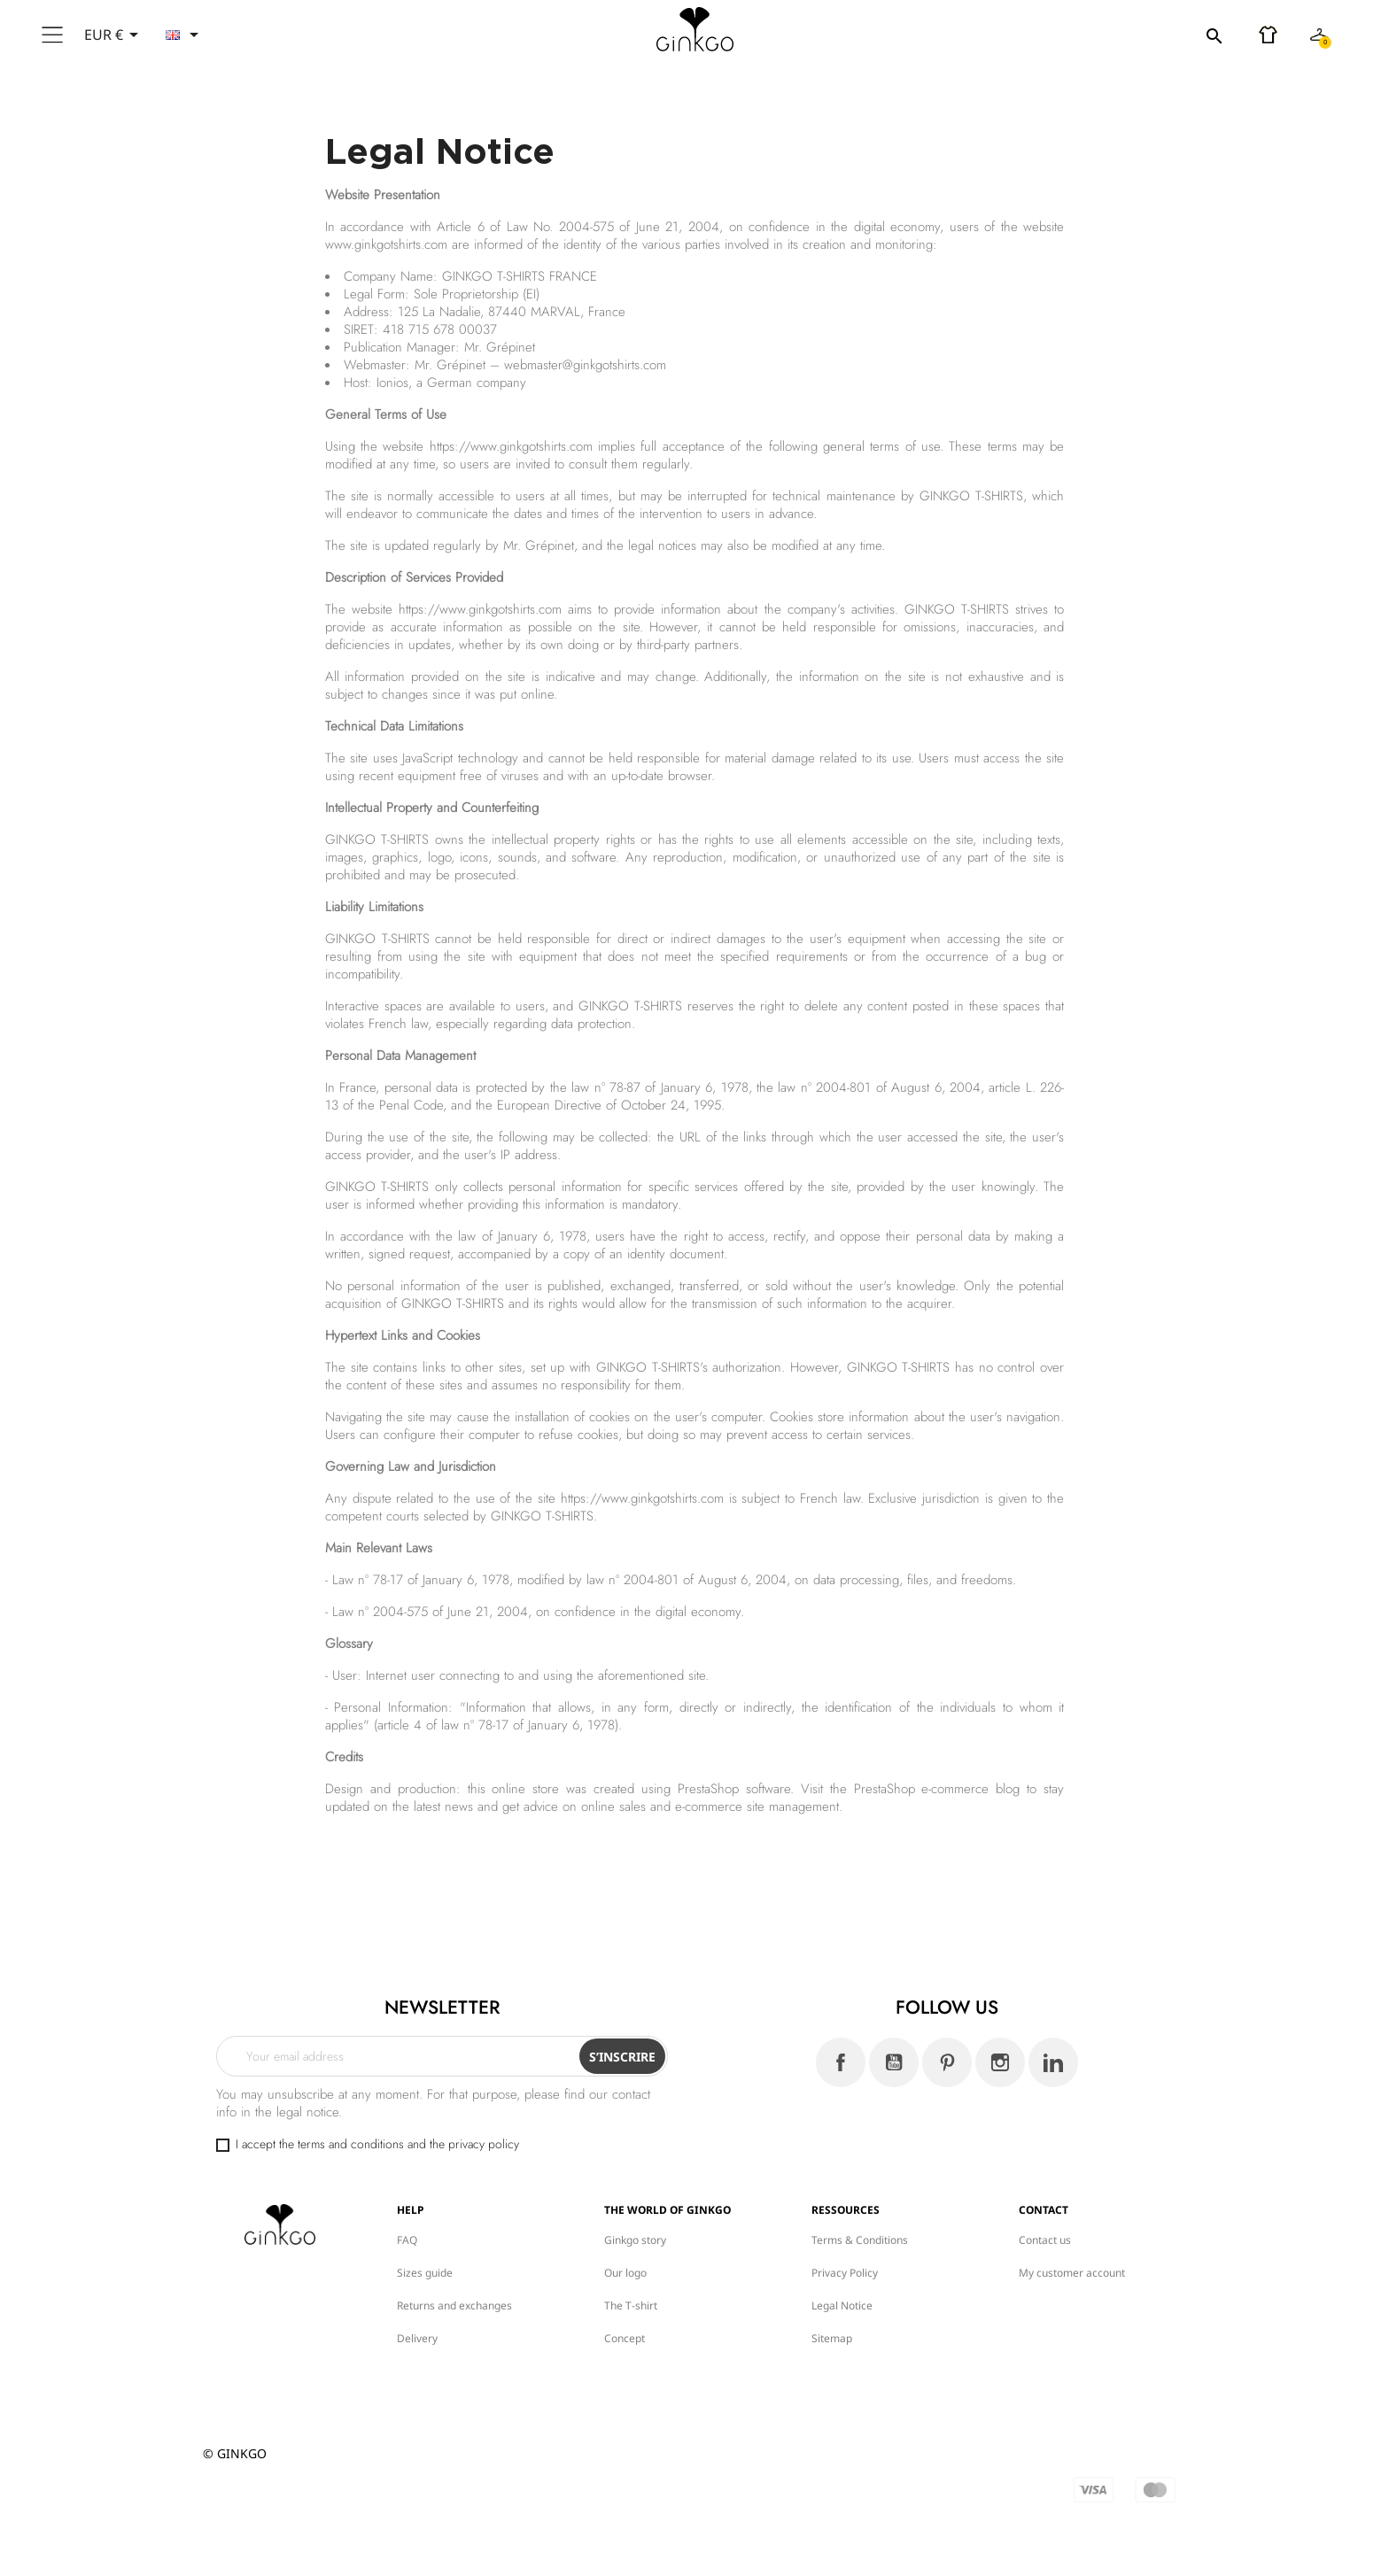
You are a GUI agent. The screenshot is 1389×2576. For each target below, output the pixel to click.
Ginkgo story (635, 2239)
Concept (624, 2338)
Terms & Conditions (859, 2239)
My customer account (1072, 2272)
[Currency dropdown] (114, 34)
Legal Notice (842, 2305)
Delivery (417, 2338)
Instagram (1000, 2062)
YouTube (894, 2062)
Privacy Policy (844, 2272)
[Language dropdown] (185, 34)
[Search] (1115, 35)
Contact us (1045, 2239)
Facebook (841, 2062)
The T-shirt (630, 2305)
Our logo (625, 2272)
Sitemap (831, 2338)
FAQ (407, 2239)
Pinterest (947, 2062)
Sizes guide (425, 2272)
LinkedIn (1053, 2062)
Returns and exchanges (454, 2305)
